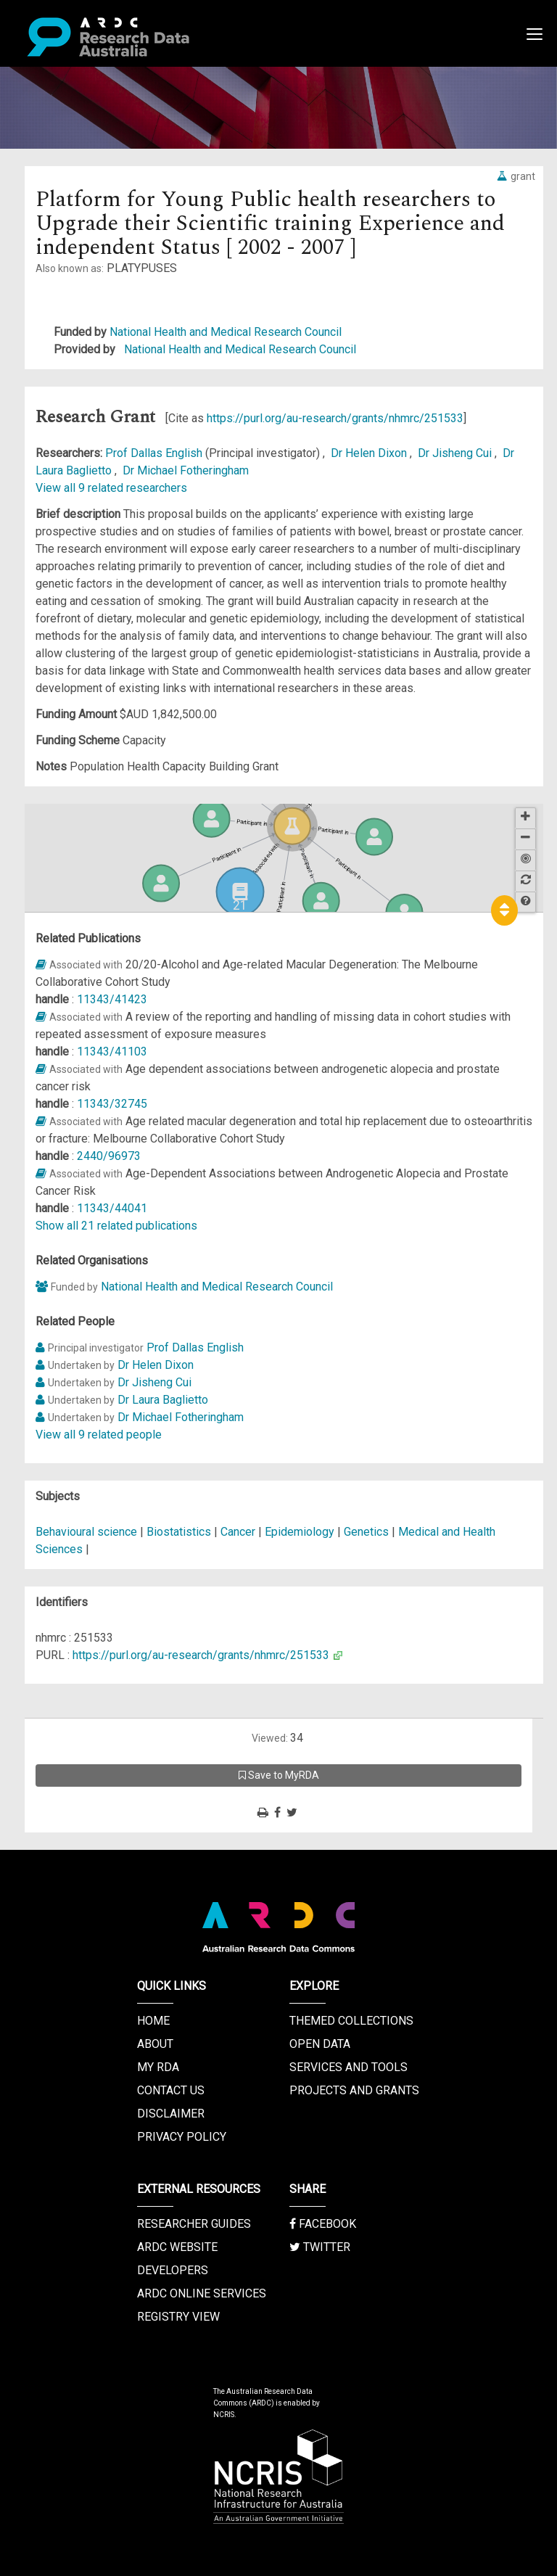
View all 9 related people (99, 1434)
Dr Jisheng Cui (456, 453)
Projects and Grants (354, 2090)
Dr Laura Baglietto (162, 1400)
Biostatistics (179, 1532)
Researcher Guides (194, 2224)
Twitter (319, 2247)
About (155, 2044)
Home (153, 2021)
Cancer (237, 1532)
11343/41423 (112, 999)
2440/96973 (109, 1156)
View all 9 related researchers (111, 488)
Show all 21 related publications (116, 1226)
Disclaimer (171, 2113)
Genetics (366, 1532)
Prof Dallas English (155, 453)
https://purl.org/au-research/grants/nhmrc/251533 (335, 418)
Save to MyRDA (279, 1775)
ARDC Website (177, 2247)
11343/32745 (112, 1104)
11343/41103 (112, 1051)
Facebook (322, 2224)
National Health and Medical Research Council (226, 332)
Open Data (319, 2044)
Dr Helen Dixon (370, 453)
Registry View (178, 2317)
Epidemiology (299, 1532)
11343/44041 (112, 1208)
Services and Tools (348, 2067)
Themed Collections (351, 2021)
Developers (172, 2270)
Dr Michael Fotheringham (186, 470)
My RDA (158, 2067)
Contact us (171, 2090)
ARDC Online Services (201, 2293)
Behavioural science (86, 1532)
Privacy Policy (181, 2137)
